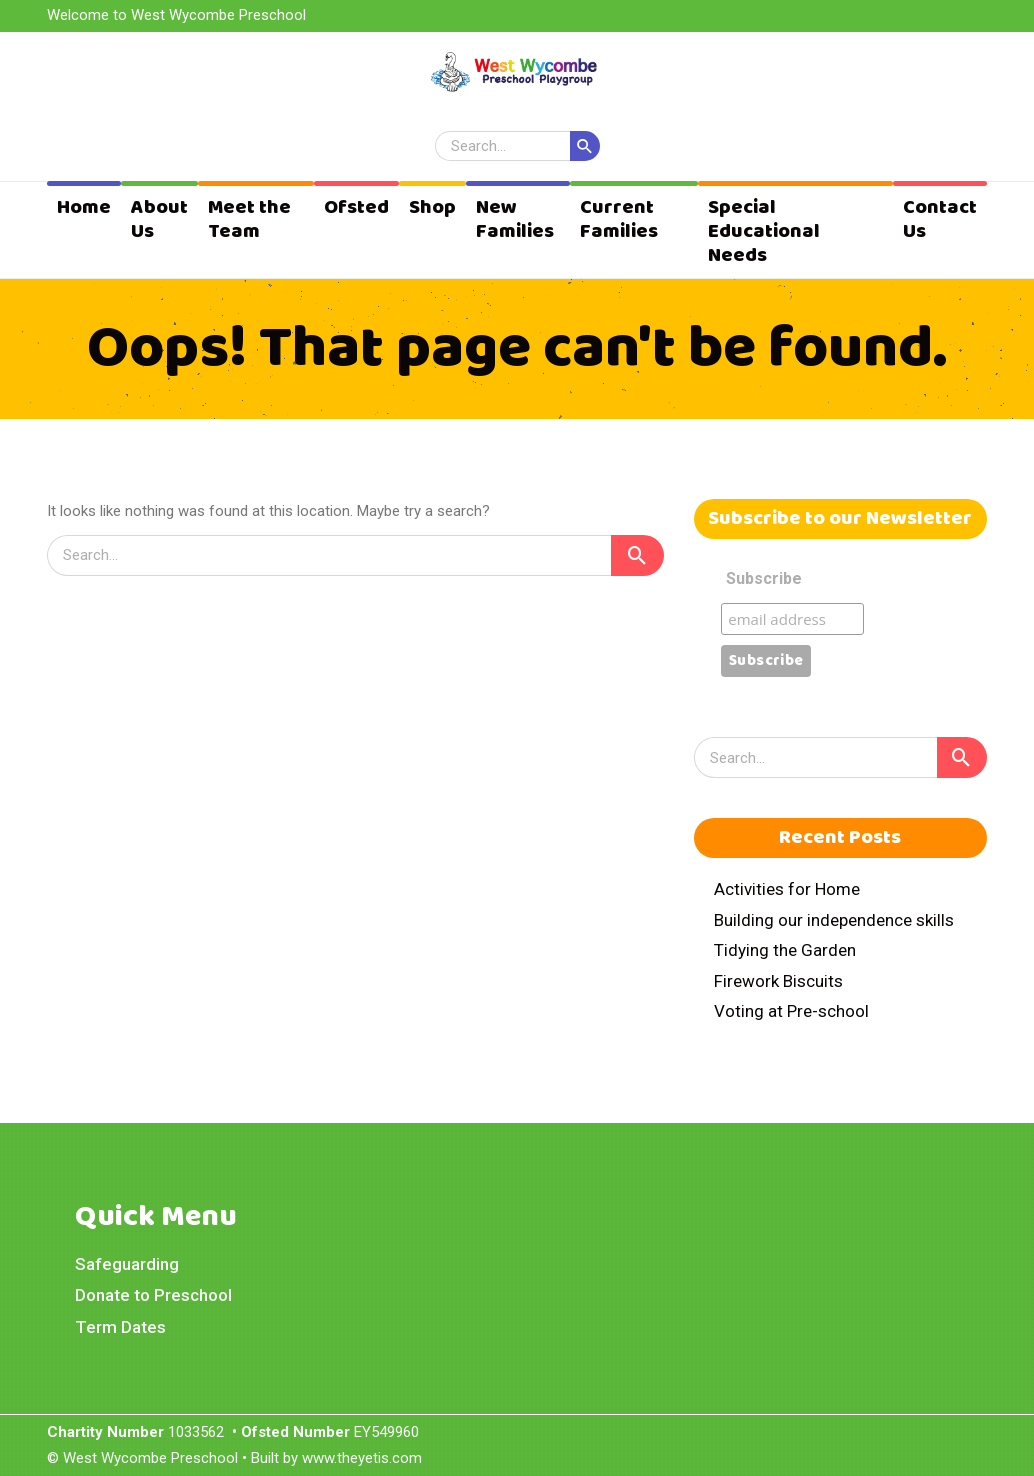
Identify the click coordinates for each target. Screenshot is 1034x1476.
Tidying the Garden (785, 950)
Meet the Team (249, 219)
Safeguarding (127, 1264)
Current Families (619, 219)
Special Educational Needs (764, 231)
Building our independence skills (834, 920)
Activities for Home (787, 889)
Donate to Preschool (153, 1295)
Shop (432, 207)
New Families (515, 219)
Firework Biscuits (778, 981)
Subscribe (764, 578)
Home (84, 207)
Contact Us (940, 219)
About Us (159, 219)
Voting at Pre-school (791, 1011)
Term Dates (120, 1327)
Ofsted (356, 207)
